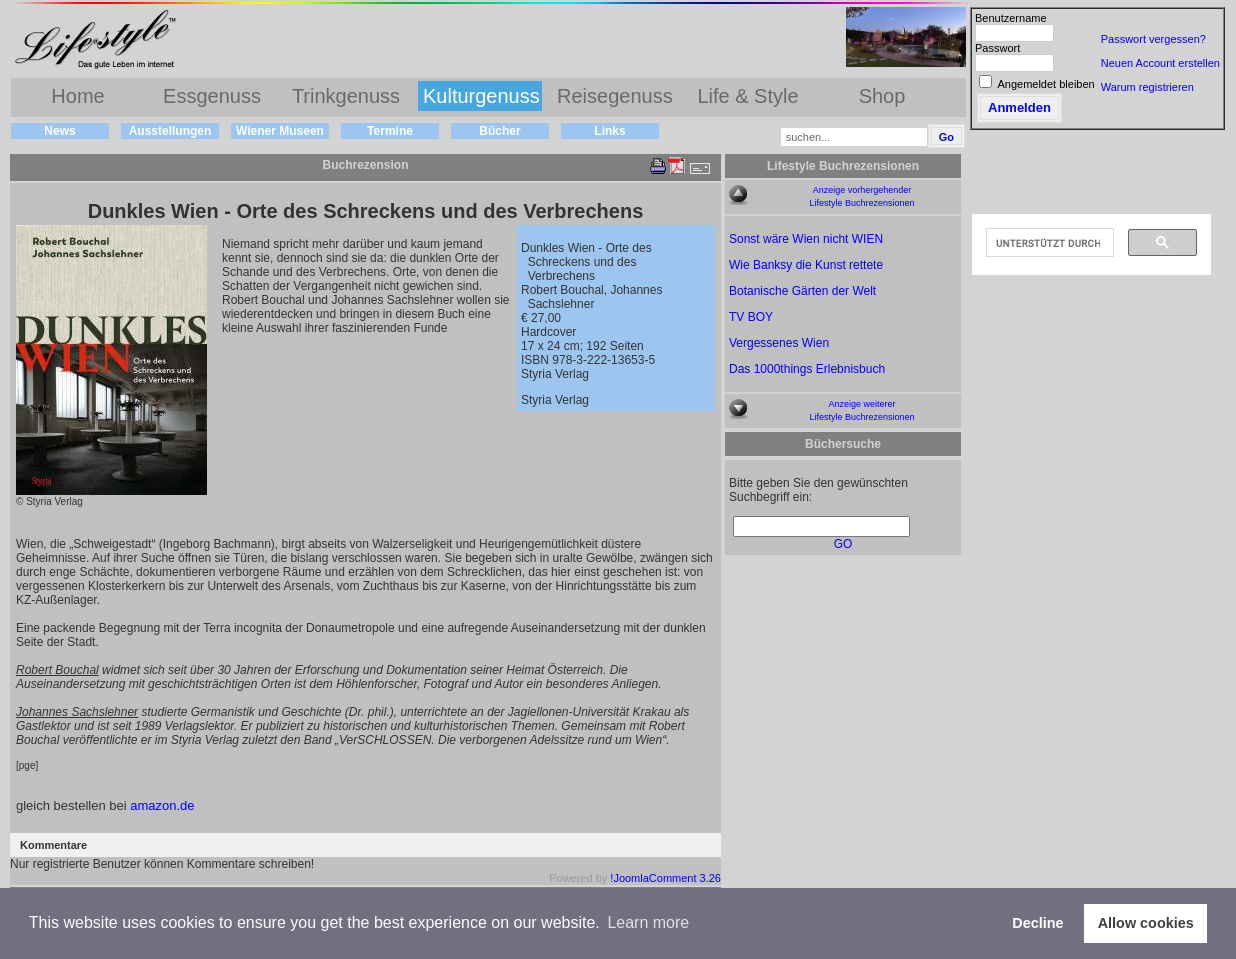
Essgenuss (212, 96)
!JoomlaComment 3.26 (665, 878)
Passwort (997, 48)
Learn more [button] (648, 922)
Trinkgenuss (346, 96)
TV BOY (751, 317)
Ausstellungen (170, 131)
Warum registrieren (1147, 87)
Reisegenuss (615, 96)
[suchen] (1048, 243)
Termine (390, 131)
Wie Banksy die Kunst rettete (806, 265)
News (59, 131)
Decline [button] (1037, 923)
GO (843, 544)
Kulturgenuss (481, 96)
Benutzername (1011, 18)
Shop (882, 96)
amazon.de (162, 805)
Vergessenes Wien (779, 343)
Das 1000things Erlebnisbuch (807, 369)
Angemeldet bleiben (1045, 84)
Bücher (499, 131)
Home (77, 96)
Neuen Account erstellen (1160, 63)
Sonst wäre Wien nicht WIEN (806, 239)
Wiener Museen (280, 131)
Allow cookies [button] (1146, 923)
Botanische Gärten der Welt (802, 291)
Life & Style (747, 96)
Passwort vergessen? (1153, 39)
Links (609, 131)
